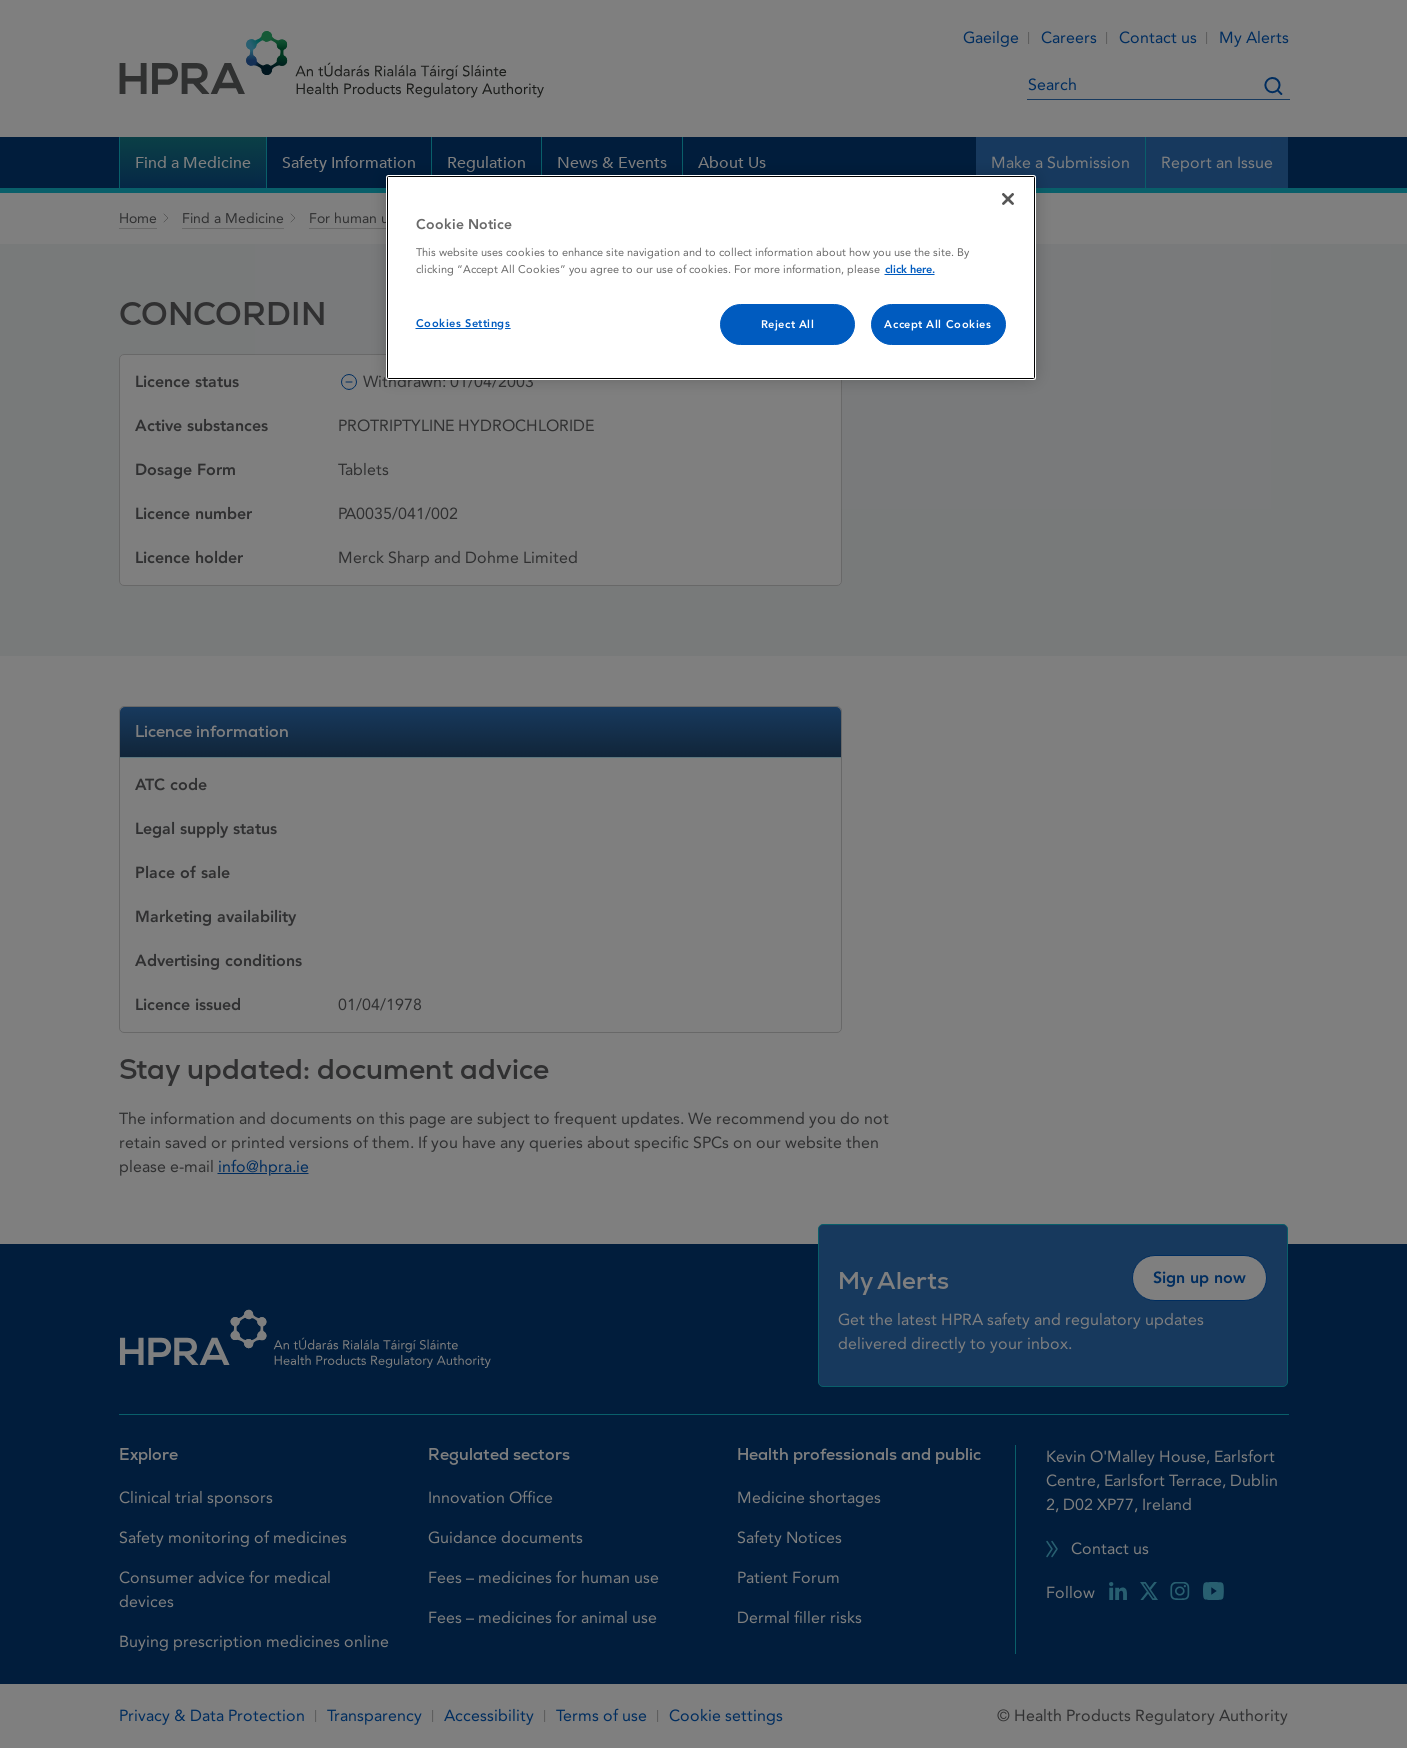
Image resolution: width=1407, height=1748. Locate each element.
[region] (711, 278)
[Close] (1008, 199)
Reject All (788, 324)
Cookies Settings (463, 323)
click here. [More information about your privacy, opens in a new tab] (910, 269)
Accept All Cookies (937, 324)
